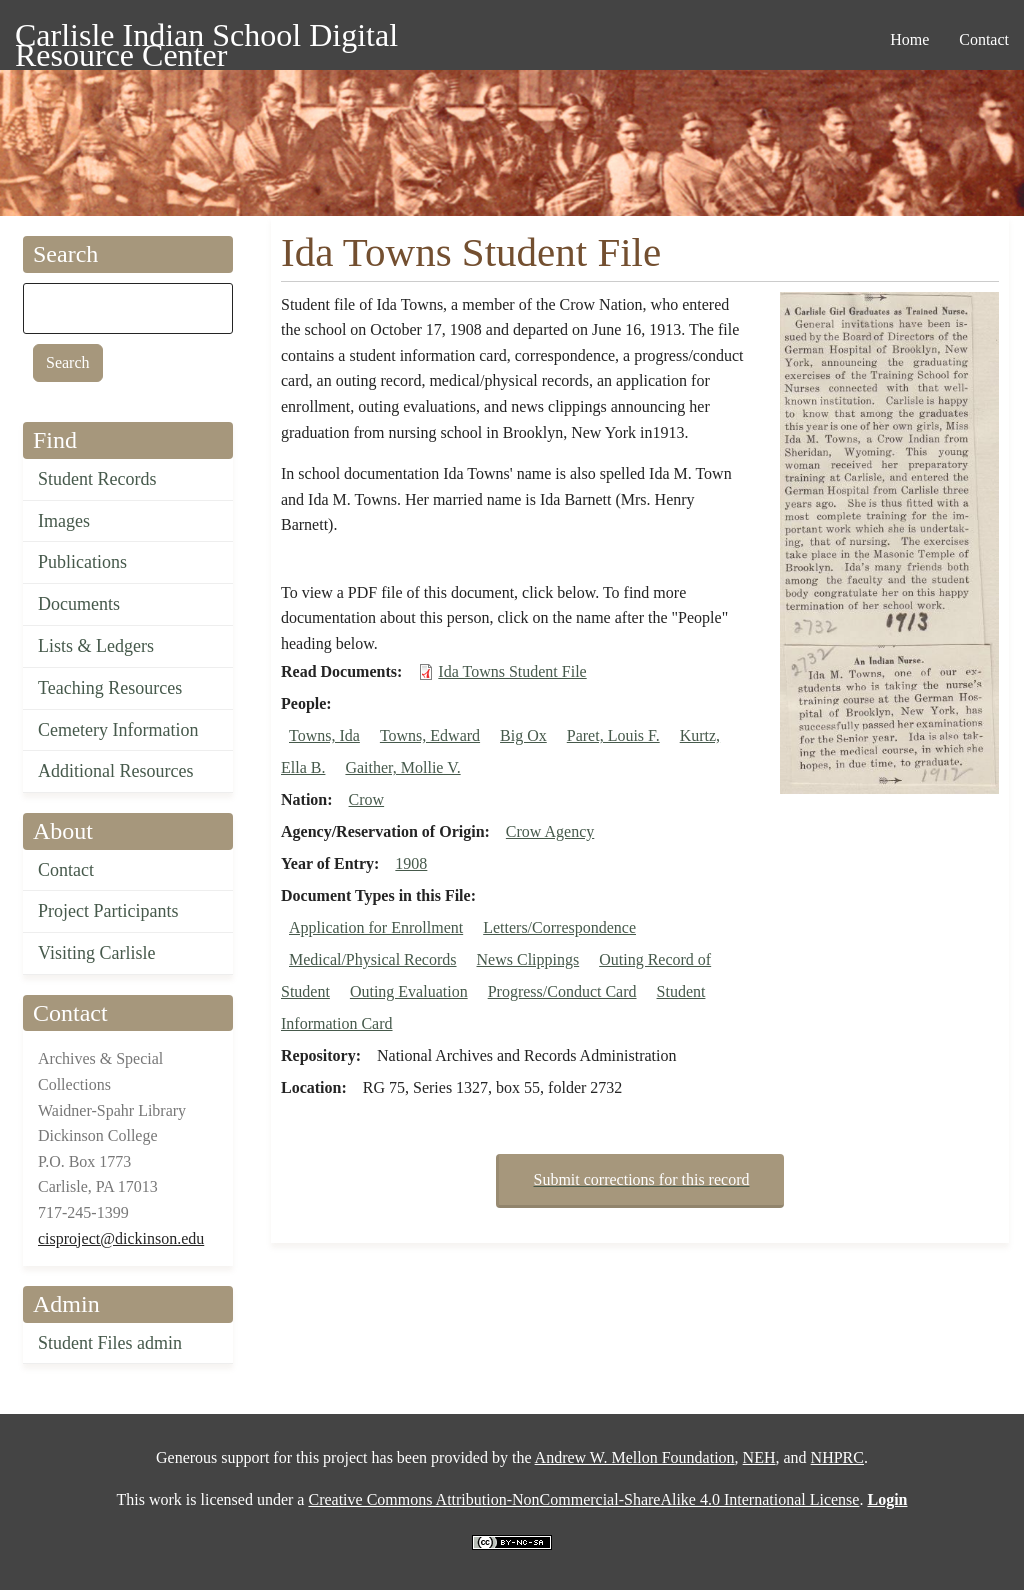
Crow (367, 799)
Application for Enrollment (376, 927)
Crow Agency (550, 831)
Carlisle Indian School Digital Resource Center (206, 38)
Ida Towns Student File (512, 671)
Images (64, 521)
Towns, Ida (324, 735)
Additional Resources (115, 771)
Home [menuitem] (909, 39)
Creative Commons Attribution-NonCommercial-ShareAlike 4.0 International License (583, 1499)
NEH (759, 1457)
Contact (66, 870)
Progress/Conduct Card (562, 991)
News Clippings (528, 959)
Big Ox (523, 735)
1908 (411, 863)
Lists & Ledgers (96, 646)
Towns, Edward (430, 735)
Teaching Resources (110, 688)
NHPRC (837, 1457)
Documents (79, 604)
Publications (82, 562)
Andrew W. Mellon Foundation (635, 1457)
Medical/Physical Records (373, 959)
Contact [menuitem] (984, 39)
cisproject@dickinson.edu (121, 1238)
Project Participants (108, 911)
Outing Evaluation (409, 991)
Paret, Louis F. (613, 735)
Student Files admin (110, 1343)
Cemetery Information (118, 730)
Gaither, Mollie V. (402, 767)
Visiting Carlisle (96, 953)
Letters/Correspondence (559, 927)
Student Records (97, 479)
